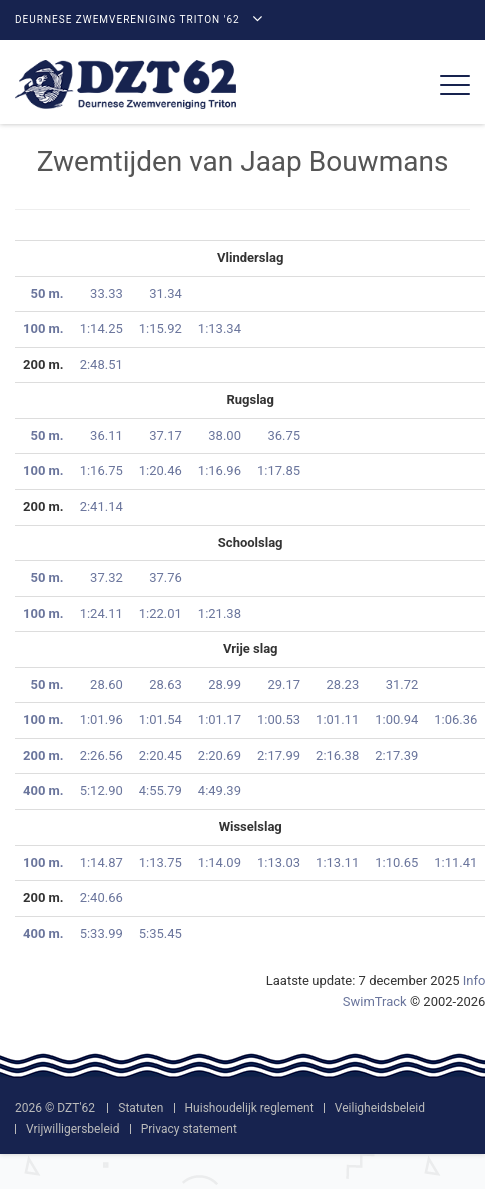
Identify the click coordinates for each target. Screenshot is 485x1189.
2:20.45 (160, 755)
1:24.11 (101, 613)
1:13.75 (160, 862)
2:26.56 (101, 755)
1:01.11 (337, 719)
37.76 (165, 577)
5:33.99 (101, 933)
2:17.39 (396, 755)
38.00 (224, 435)
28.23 (343, 684)
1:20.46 (160, 470)
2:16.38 (337, 755)
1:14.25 (101, 328)
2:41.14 (101, 506)
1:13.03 (278, 862)
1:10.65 (396, 862)
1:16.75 (101, 470)
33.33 (106, 293)
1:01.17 (219, 719)
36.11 (106, 435)
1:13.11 (337, 862)
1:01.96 (101, 719)
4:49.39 (219, 790)
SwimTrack (375, 1001)
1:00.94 (396, 719)
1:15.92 (160, 328)
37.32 (106, 577)
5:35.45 (160, 933)
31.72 (402, 684)
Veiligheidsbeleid (380, 1108)
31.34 (165, 293)
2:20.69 (219, 755)
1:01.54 (160, 719)
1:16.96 (219, 470)
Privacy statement (189, 1129)
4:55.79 (160, 790)
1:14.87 (101, 862)
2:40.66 (101, 897)
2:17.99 (278, 755)
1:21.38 (219, 613)
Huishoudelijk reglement (249, 1108)
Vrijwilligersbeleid (72, 1129)
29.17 (283, 684)
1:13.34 (219, 328)
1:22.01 (160, 613)
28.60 (106, 684)
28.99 (224, 684)
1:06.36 (455, 719)
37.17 (165, 435)
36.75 (283, 435)
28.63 (165, 684)
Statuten (140, 1108)
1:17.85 (278, 470)
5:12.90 (101, 790)
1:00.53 (278, 719)
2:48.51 (101, 364)
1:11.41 (455, 862)
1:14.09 (219, 862)
